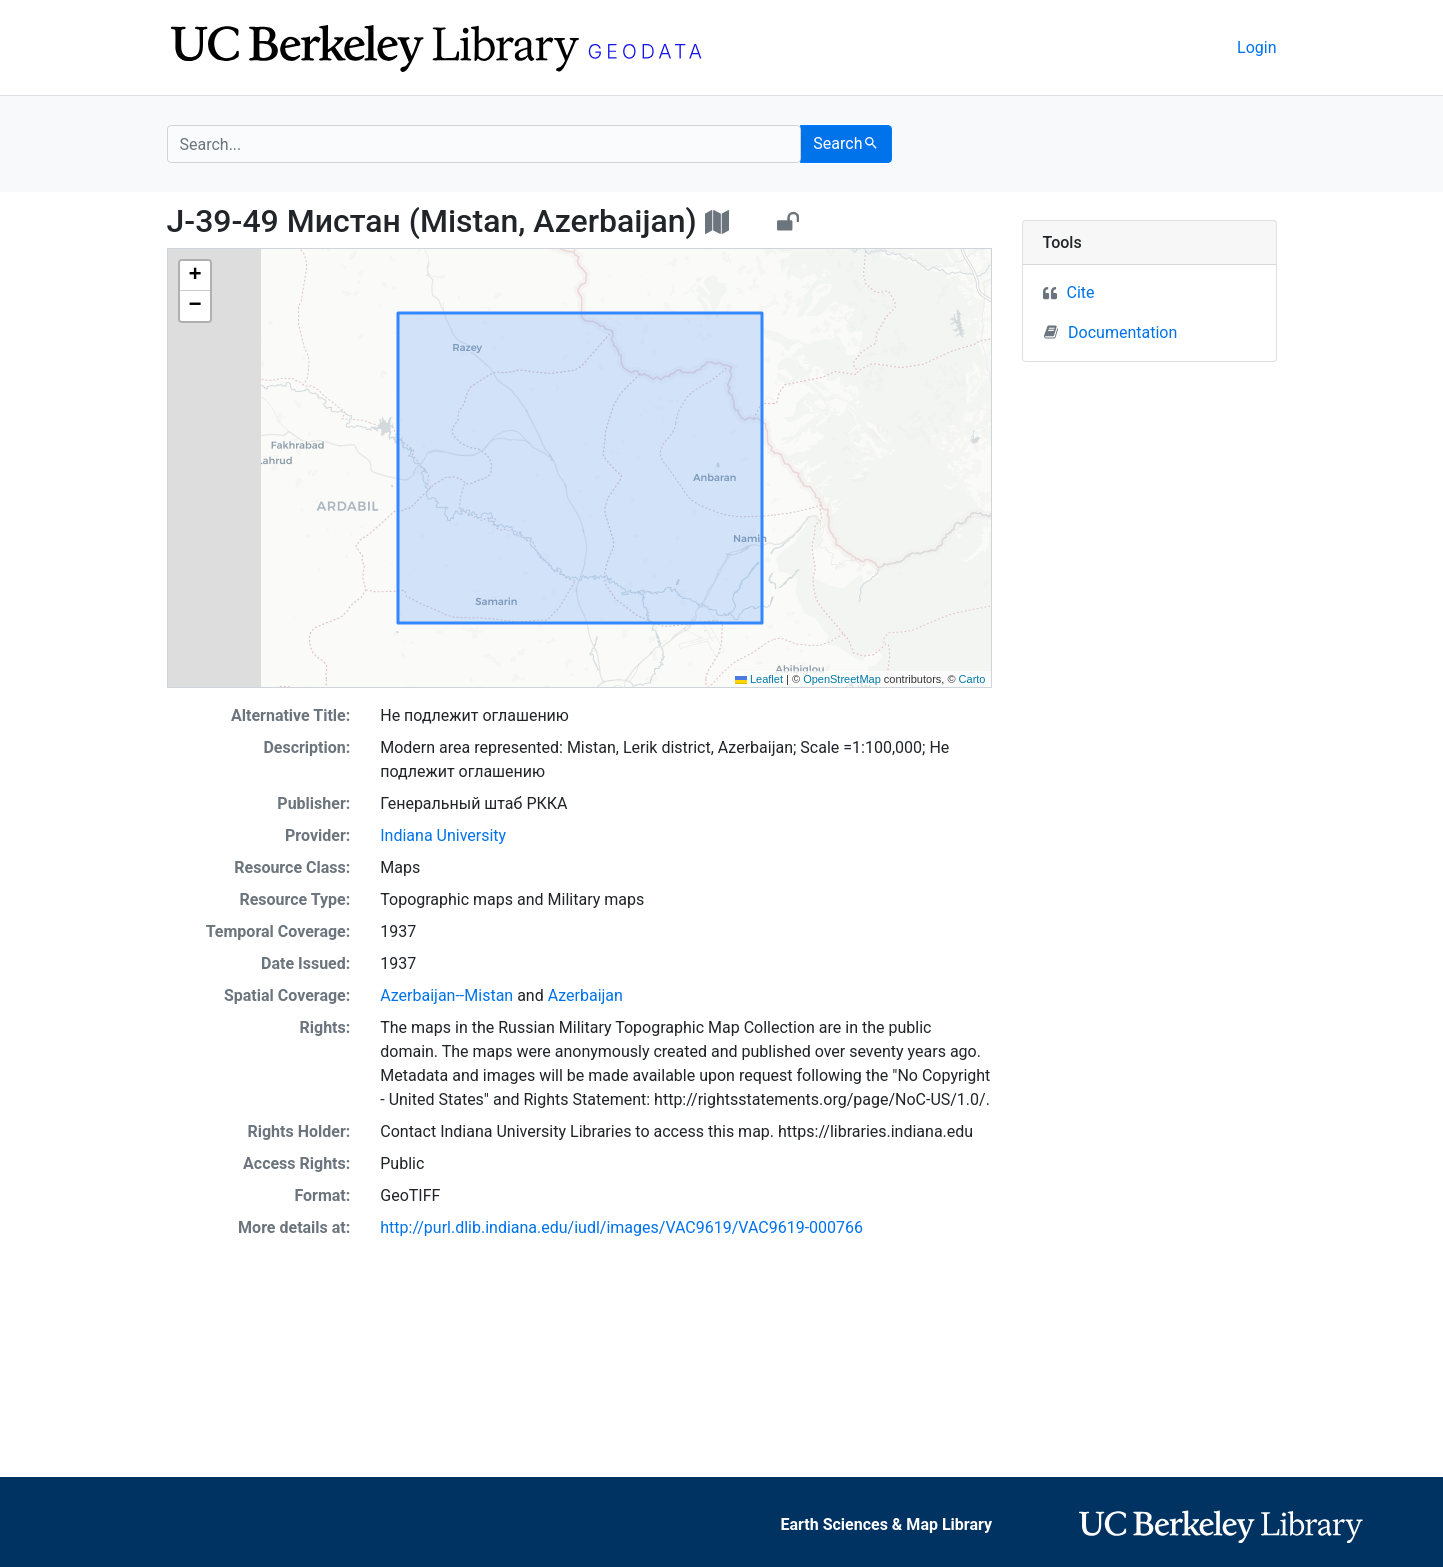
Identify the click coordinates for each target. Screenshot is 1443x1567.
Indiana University (443, 835)
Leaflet (759, 679)
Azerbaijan (585, 995)
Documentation (1110, 332)
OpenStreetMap (842, 679)
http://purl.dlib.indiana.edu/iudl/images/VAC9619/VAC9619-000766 (621, 1227)
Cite (1081, 292)
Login (1256, 47)
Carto (972, 679)
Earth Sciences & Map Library (887, 1524)
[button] (195, 276)
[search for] (484, 144)
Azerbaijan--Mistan (446, 995)
